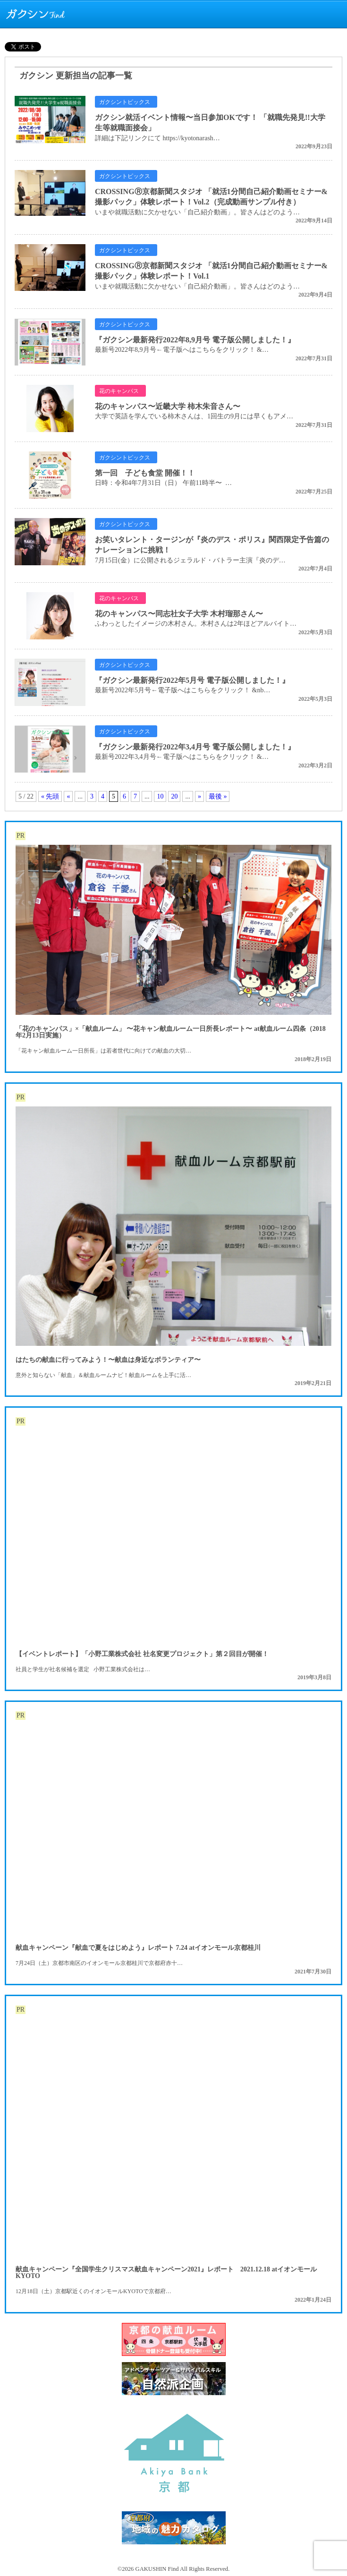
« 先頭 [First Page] (50, 796)
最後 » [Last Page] (218, 796)
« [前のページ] (68, 796)
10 (160, 796)
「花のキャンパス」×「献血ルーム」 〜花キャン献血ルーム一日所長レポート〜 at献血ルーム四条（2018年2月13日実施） (171, 1032)
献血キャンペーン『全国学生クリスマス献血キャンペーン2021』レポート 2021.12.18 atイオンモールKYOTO (166, 2272)
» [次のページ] (199, 796)
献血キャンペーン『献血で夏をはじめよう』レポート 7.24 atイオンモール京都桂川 (138, 1947)
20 (174, 796)
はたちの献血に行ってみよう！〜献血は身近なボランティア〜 (108, 1359)
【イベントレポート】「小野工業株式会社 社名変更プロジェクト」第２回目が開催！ (142, 1654)
